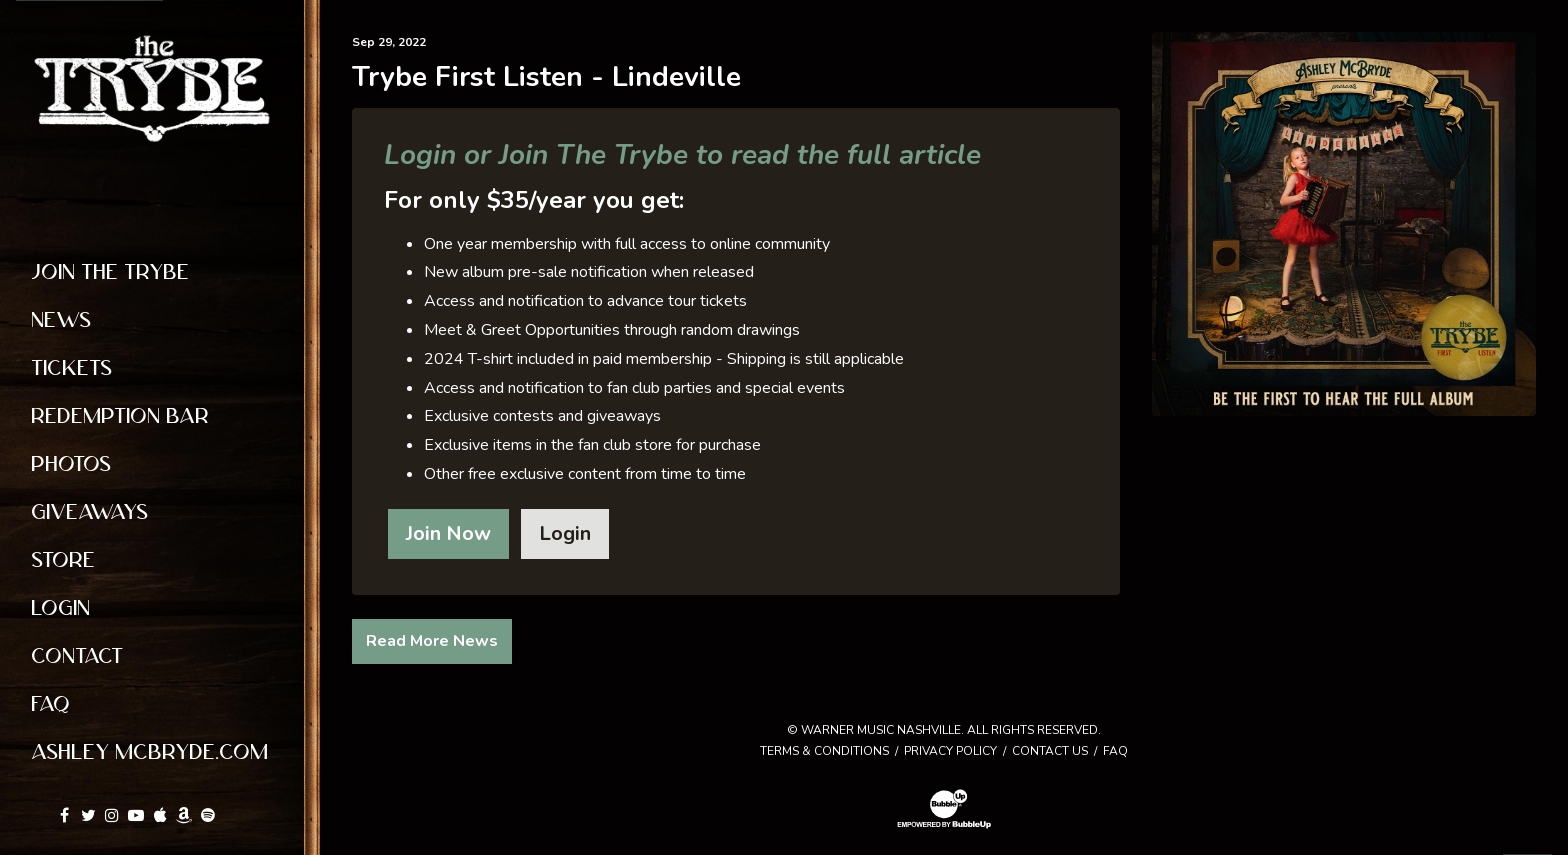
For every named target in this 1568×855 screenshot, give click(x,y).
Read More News (432, 641)
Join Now (448, 533)
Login (565, 533)
